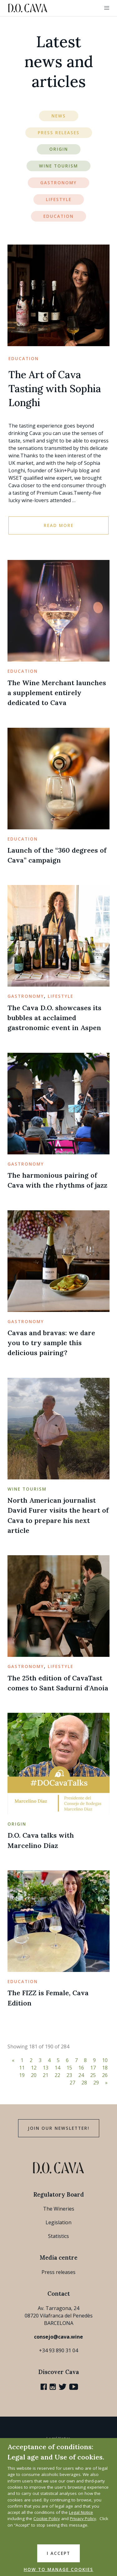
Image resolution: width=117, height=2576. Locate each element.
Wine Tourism (58, 166)
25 (93, 2075)
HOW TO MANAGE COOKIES (58, 2569)
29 (96, 2082)
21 (45, 2075)
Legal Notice (81, 2512)
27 (72, 2082)
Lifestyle (58, 199)
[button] (107, 8)
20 (34, 2075)
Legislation (58, 2222)
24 (81, 2075)
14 (57, 2067)
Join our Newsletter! (59, 2128)
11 (22, 2067)
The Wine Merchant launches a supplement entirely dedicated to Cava (56, 692)
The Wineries (58, 2208)
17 (93, 2067)
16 (81, 2067)
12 (34, 2067)
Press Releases (59, 132)
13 (45, 2067)
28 (84, 2082)
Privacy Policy (83, 2518)
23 (69, 2075)
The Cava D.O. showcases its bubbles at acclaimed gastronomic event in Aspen (54, 1017)
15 (69, 2067)
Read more (59, 525)
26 (105, 2075)
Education (58, 216)
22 (57, 2075)
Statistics (58, 2236)
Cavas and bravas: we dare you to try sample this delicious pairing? (51, 1342)
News (58, 116)
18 (105, 2067)
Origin (58, 149)
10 (105, 2060)
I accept (58, 2553)
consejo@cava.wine (58, 2336)
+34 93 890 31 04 (58, 2350)
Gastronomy (58, 183)
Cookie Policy (46, 2518)
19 (22, 2075)
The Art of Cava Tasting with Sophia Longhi (54, 388)
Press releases (58, 2272)
